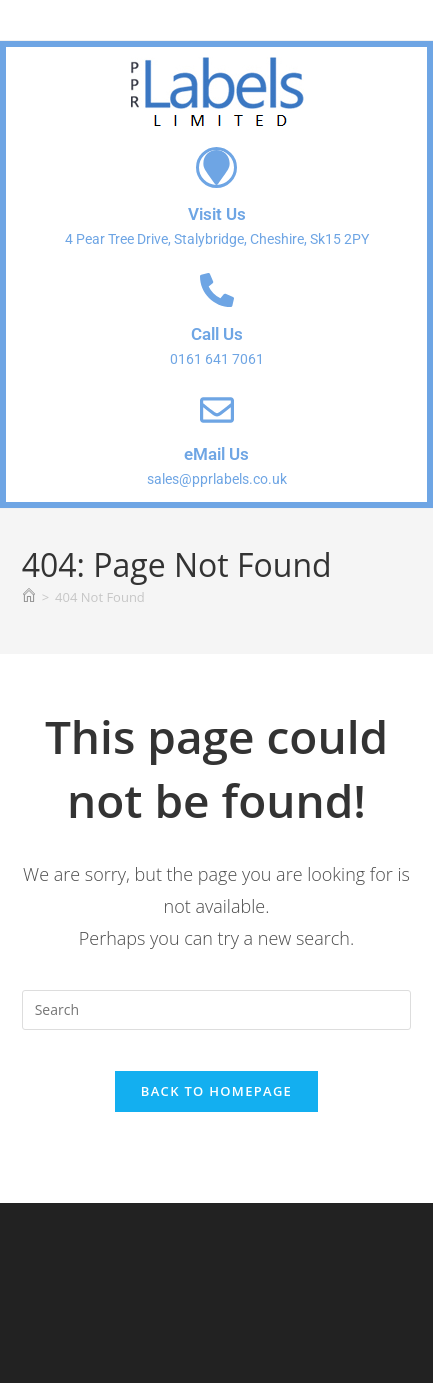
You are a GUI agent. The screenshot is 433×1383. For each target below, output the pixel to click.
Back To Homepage (216, 1091)
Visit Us (217, 214)
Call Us (217, 334)
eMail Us (216, 454)
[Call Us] (217, 290)
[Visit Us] (216, 167)
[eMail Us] (217, 410)
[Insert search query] (217, 1010)
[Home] (29, 597)
